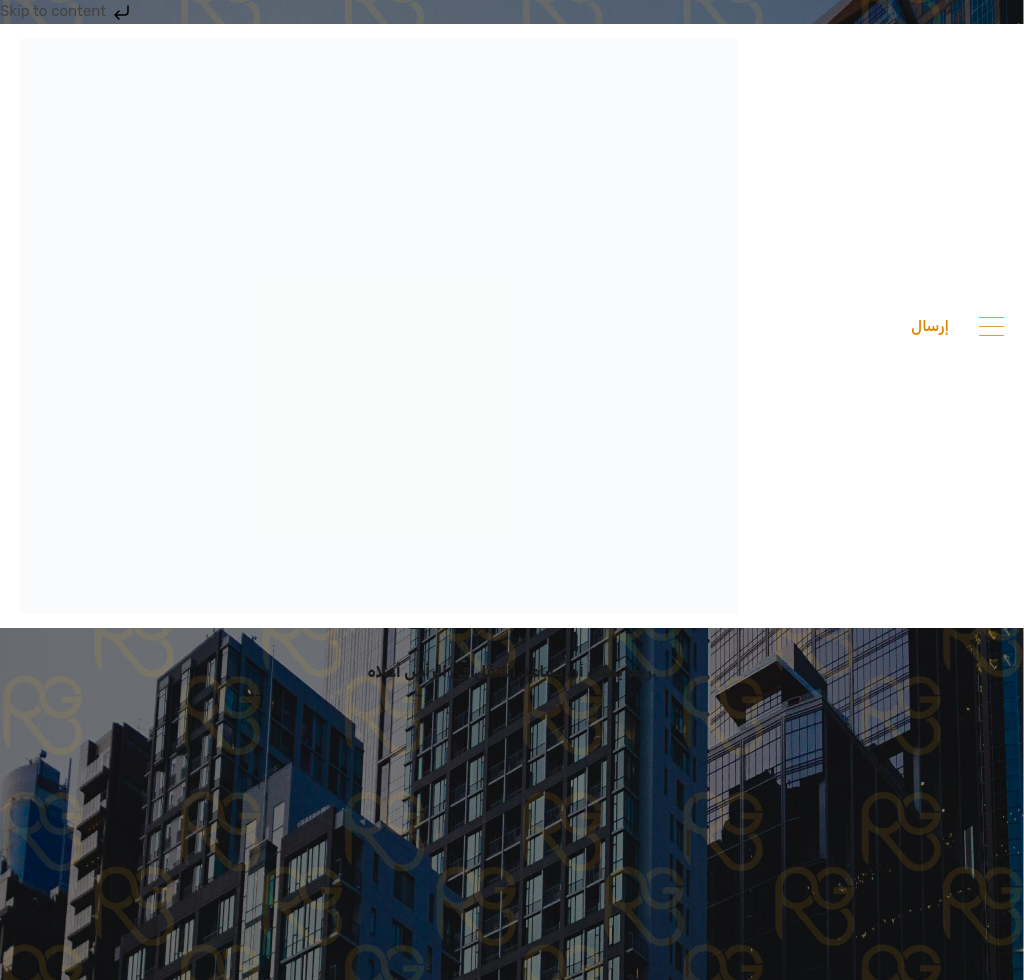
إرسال (930, 326)
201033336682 (834, 326)
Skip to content (67, 11)
